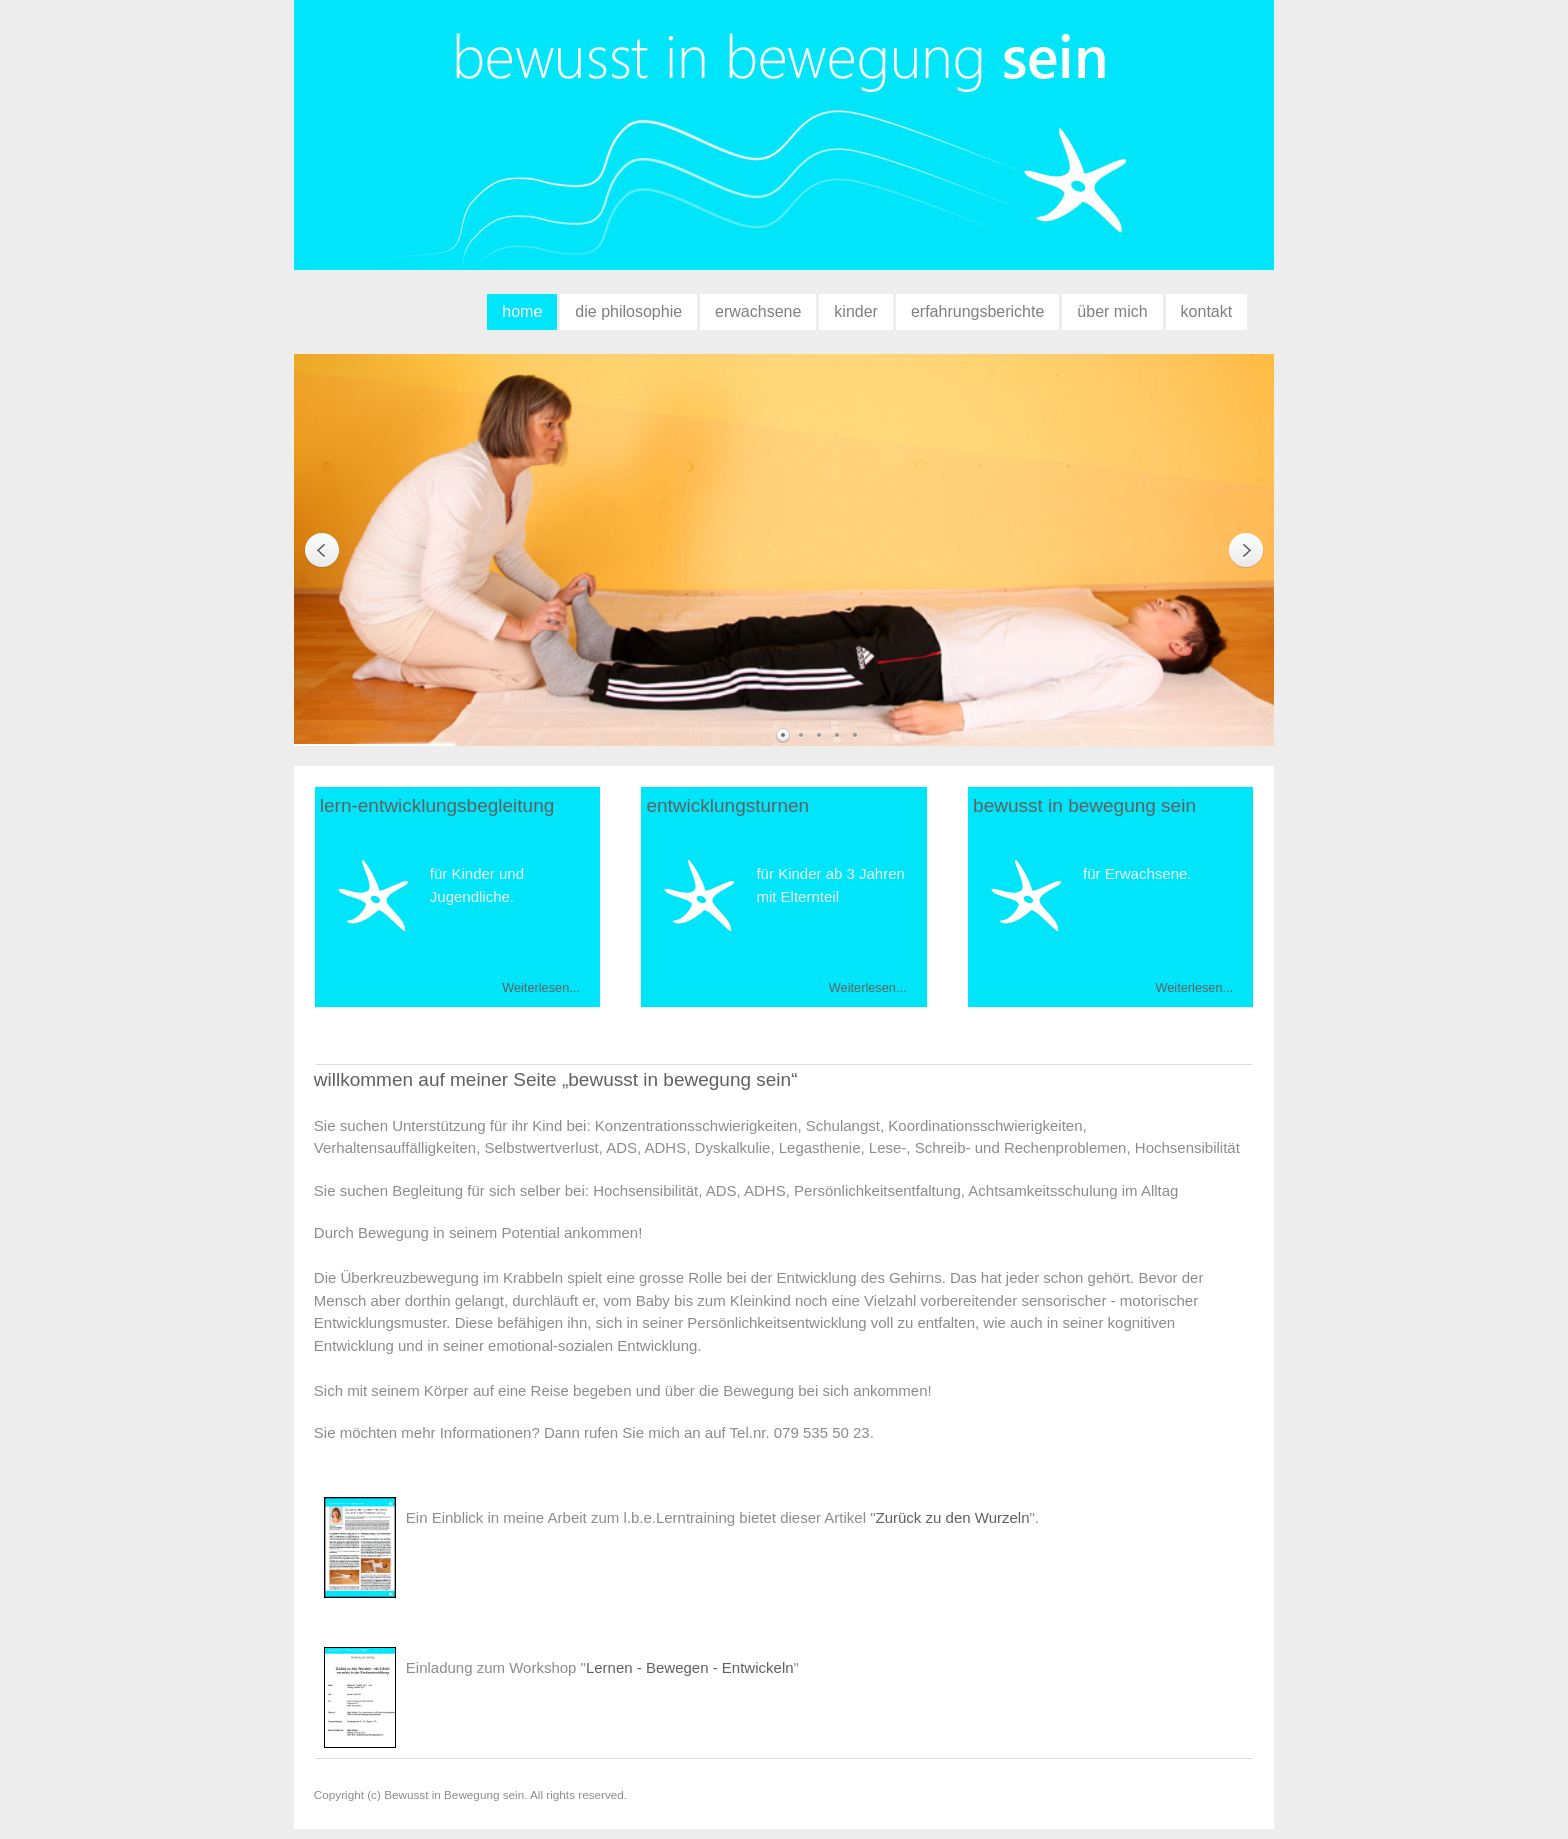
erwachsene (758, 311)
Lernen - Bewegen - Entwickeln (690, 1667)
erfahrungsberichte (977, 311)
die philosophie (628, 311)
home (522, 311)
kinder (856, 311)
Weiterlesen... (541, 987)
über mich (1112, 311)
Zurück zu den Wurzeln (953, 1517)
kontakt (1207, 311)
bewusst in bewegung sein (784, 145)
